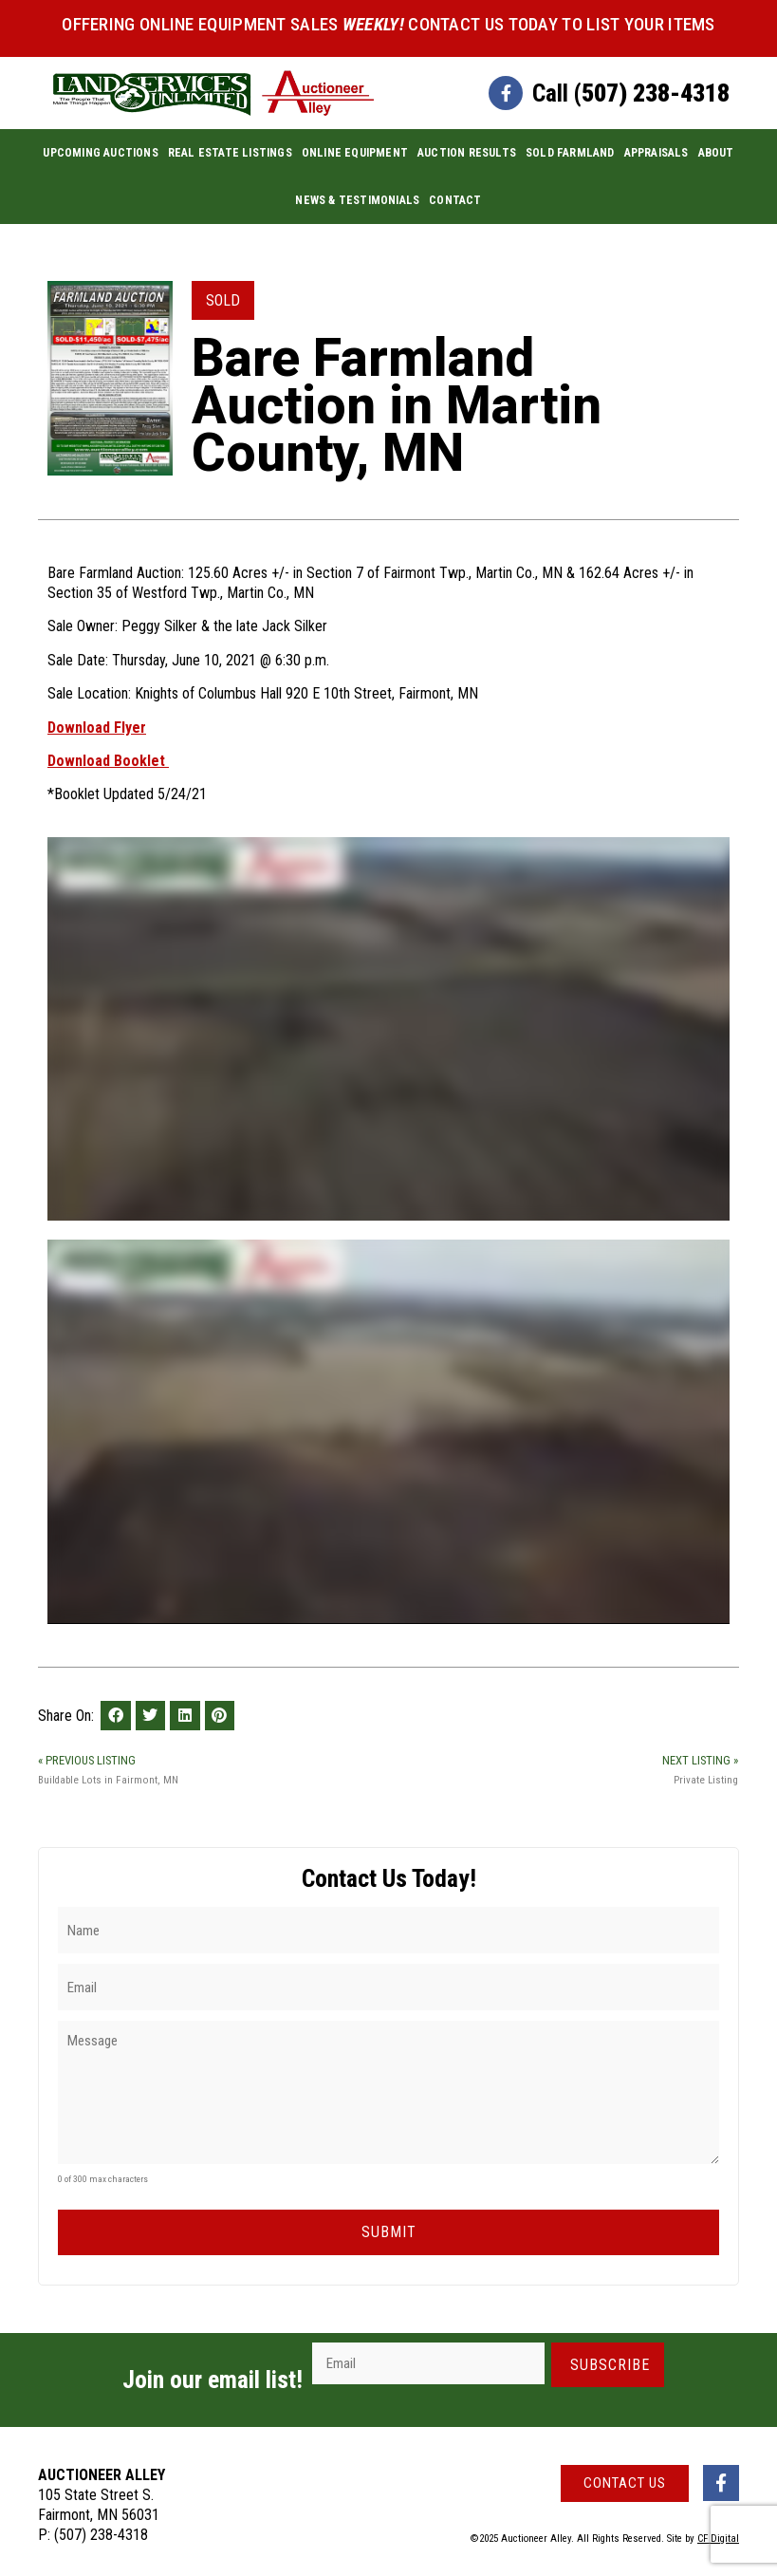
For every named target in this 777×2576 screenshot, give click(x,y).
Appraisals (656, 152)
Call (631, 93)
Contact (455, 200)
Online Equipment (355, 152)
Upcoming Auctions (100, 152)
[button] (116, 1716)
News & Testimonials (357, 200)
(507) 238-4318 (101, 2528)
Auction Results (466, 152)
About (716, 152)
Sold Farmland (570, 152)
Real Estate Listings (230, 152)
